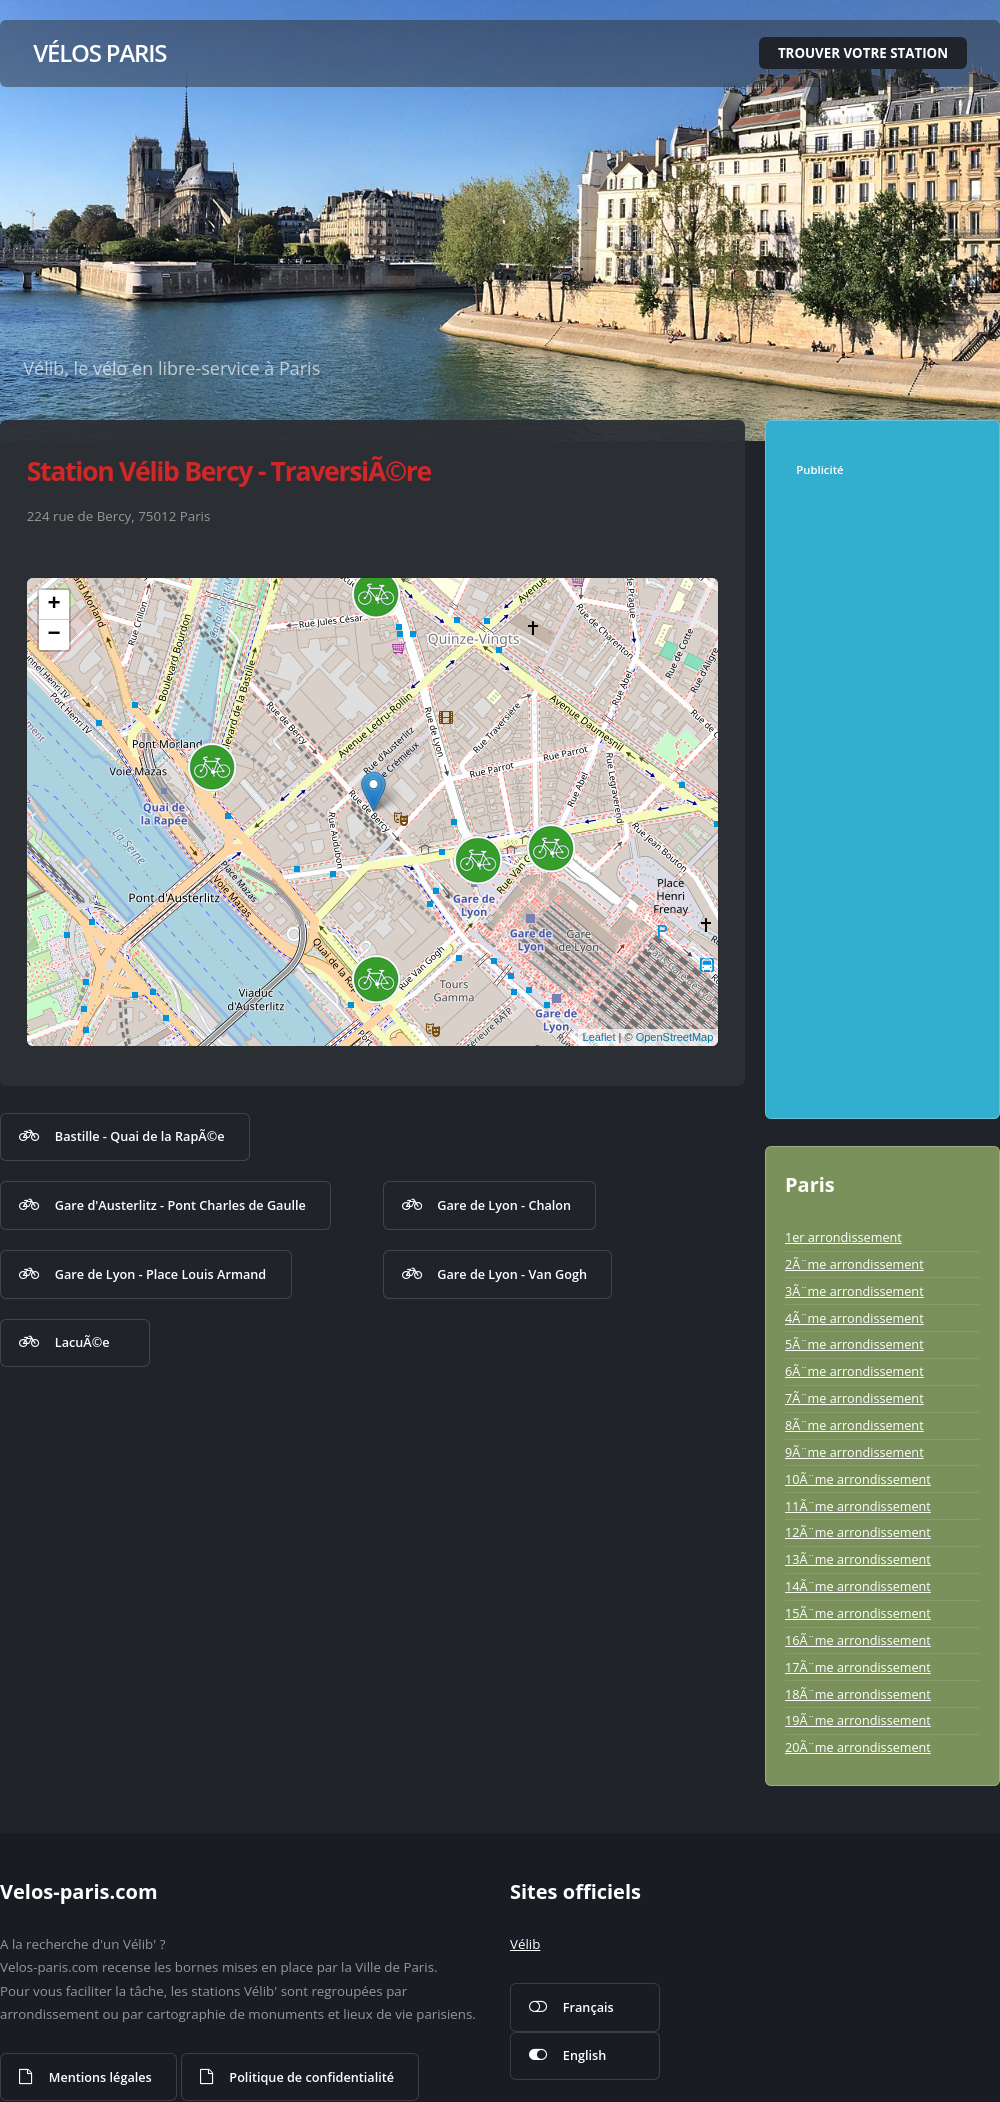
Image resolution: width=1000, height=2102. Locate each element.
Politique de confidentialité (311, 2077)
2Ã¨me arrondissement (854, 1264)
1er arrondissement (843, 1237)
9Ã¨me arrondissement (854, 1452)
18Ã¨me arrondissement (858, 1694)
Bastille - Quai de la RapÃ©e (140, 1136)
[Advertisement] (887, 793)
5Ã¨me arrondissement (854, 1344)
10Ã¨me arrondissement (858, 1479)
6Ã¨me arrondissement (854, 1371)
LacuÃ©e (82, 1342)
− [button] (54, 635)
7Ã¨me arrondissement (854, 1398)
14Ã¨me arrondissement (858, 1586)
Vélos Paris (99, 52)
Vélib (525, 1944)
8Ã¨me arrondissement (854, 1425)
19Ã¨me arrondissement (858, 1720)
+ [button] (54, 605)
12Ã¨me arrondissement (858, 1532)
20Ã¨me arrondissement (858, 1747)
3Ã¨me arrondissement (854, 1291)
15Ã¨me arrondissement (858, 1613)
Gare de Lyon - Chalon (504, 1205)
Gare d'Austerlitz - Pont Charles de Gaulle (180, 1205)
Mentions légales (100, 2077)
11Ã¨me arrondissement (858, 1506)
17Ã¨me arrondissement (858, 1667)
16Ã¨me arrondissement (858, 1640)
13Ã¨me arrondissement (858, 1559)
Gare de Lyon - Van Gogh (512, 1274)
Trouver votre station (863, 53)
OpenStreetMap (675, 1037)
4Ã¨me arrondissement (854, 1318)
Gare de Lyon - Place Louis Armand (160, 1274)
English (584, 2055)
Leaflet (599, 1037)
